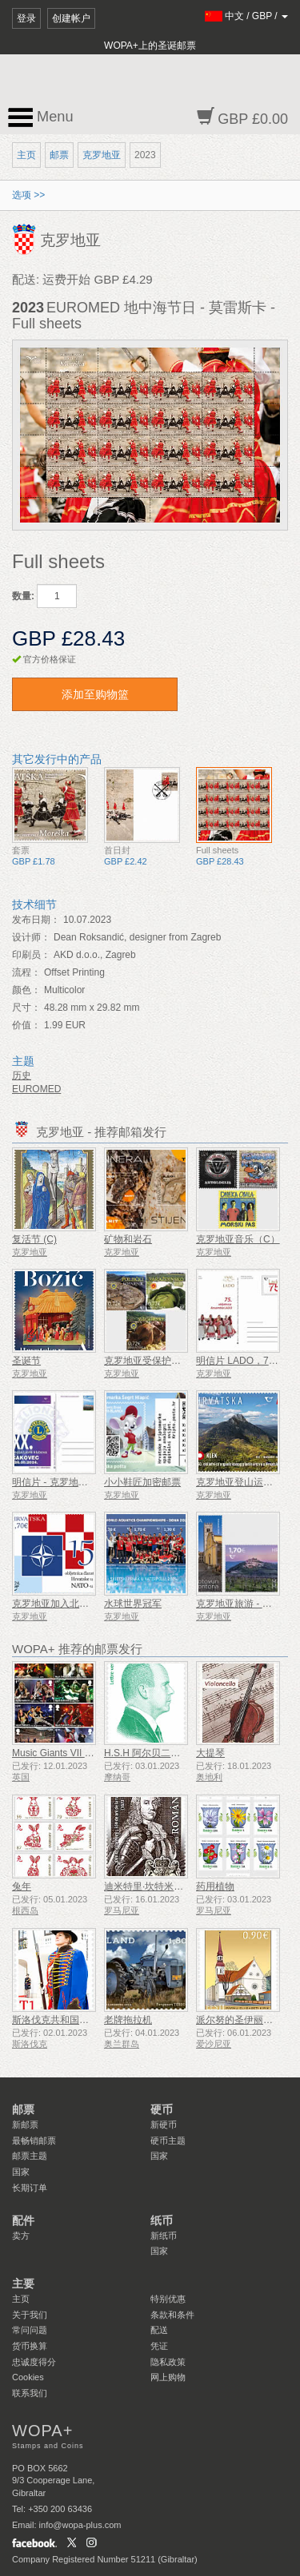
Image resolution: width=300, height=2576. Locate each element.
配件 (23, 2220)
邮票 (59, 155)
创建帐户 (71, 18)
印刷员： (31, 954)
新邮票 (25, 2124)
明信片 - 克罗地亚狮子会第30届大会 (89, 1482)
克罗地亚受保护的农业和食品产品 (176, 1360)
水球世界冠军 (133, 1603)
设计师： (31, 937)
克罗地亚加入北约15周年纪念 (75, 1603)
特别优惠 (168, 2299)
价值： (26, 1025)
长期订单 (29, 2187)
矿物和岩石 (128, 1239)
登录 (26, 18)
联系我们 (29, 2393)
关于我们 (29, 2315)
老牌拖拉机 (128, 2019)
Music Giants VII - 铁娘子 (65, 1753)
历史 (21, 1075)
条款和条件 (172, 2315)
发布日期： (36, 919)
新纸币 (163, 2235)
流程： (26, 972)
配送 (159, 2330)
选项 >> (28, 195)
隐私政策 (168, 2362)
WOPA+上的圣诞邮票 (150, 45)
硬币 (161, 2109)
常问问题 (29, 2330)
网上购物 (168, 2377)
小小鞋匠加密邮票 (142, 1482)
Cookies (28, 2377)
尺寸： (26, 1007)
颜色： (26, 990)
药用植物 (215, 1886)
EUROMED (36, 1089)
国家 (21, 2171)
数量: (23, 596)
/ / (247, 16)
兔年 (21, 1886)
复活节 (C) (34, 1239)
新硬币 (163, 2124)
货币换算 (29, 2346)
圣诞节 (26, 1360)
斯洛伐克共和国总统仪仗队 (69, 2019)
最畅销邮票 (34, 2140)
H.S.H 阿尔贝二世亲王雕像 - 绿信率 (180, 1753)
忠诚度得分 (34, 2362)
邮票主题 (29, 2156)
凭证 (159, 2346)
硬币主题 (168, 2140)
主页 (26, 155)
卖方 (21, 2235)
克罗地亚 (101, 155)
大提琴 (210, 1753)
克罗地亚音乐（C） (238, 1239)
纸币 (161, 2220)
